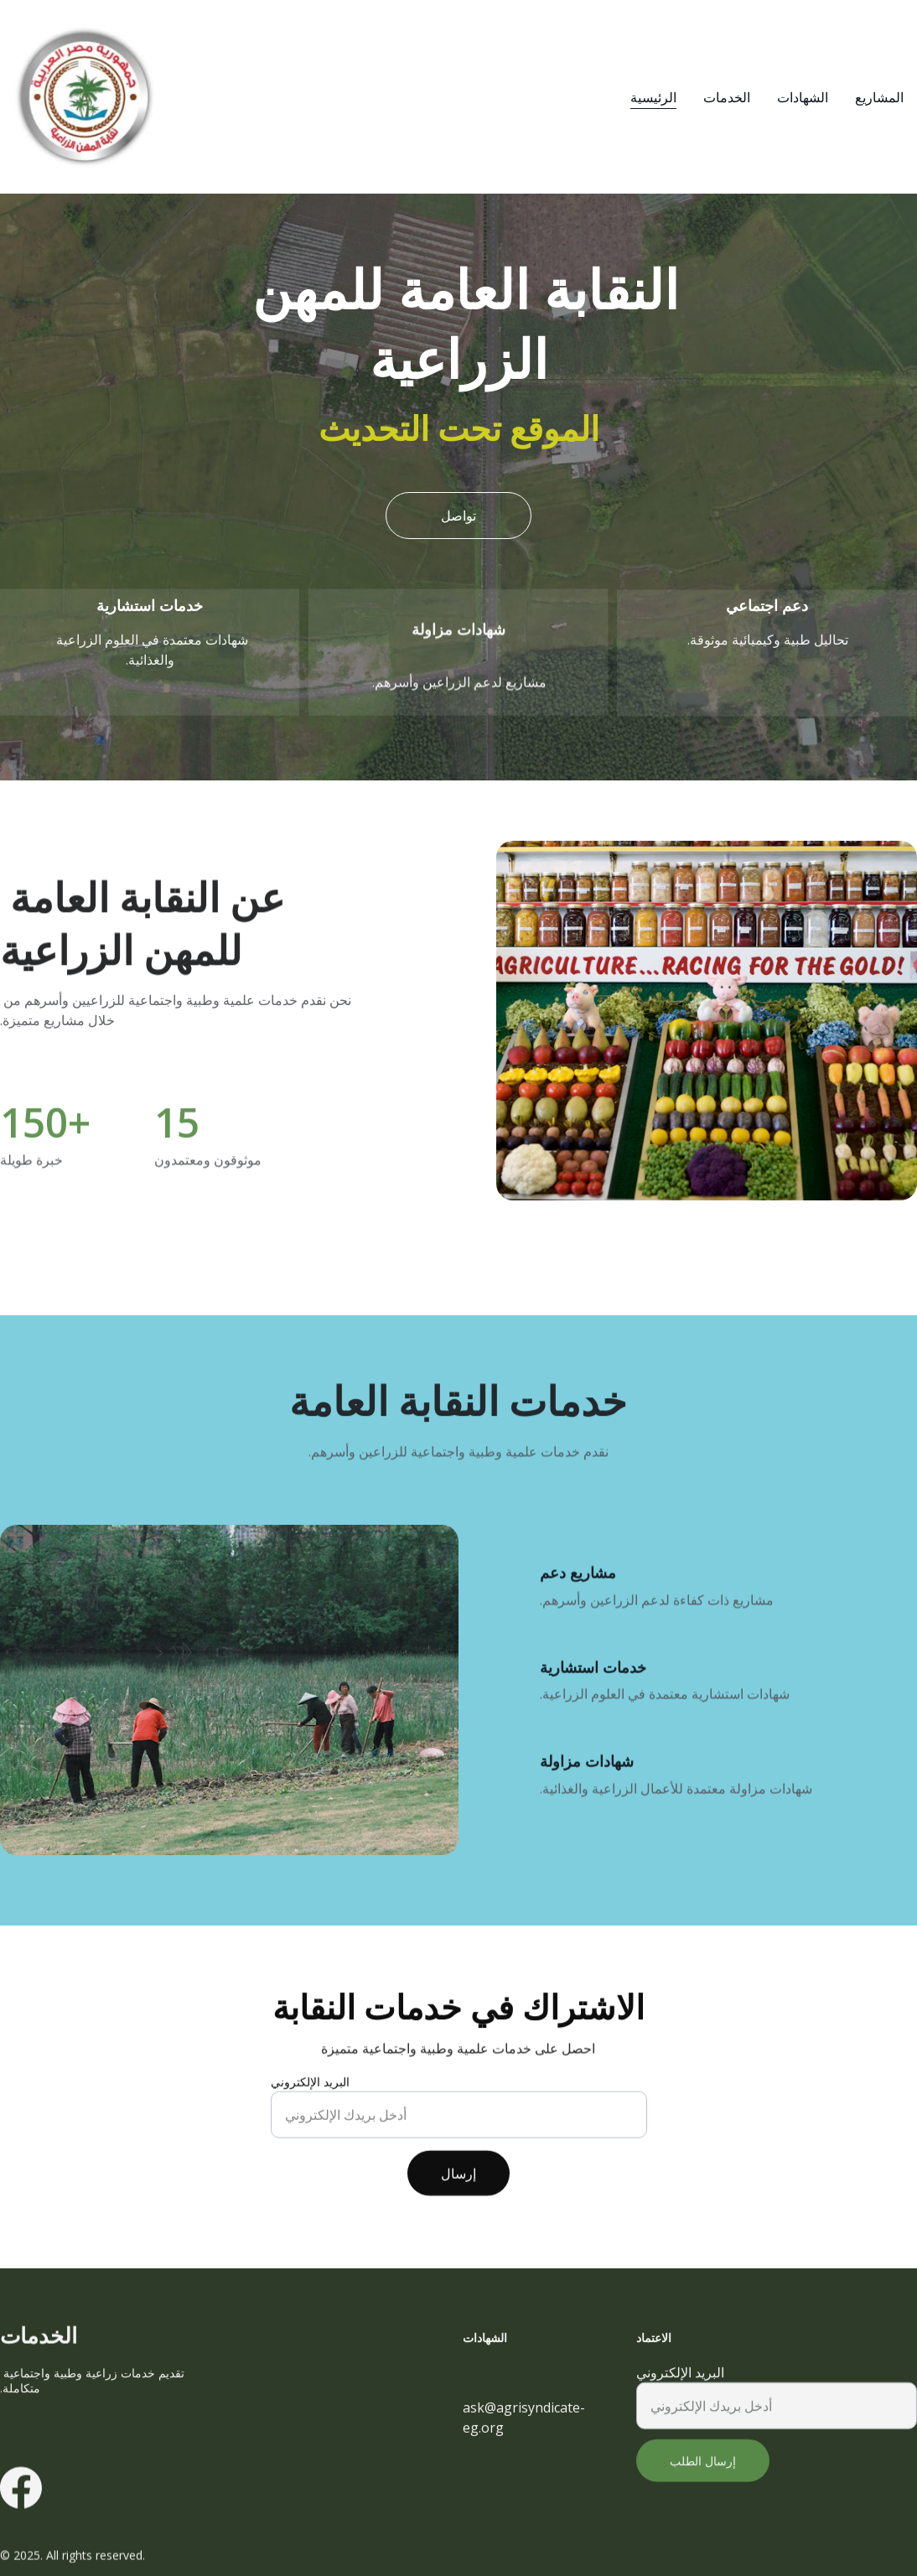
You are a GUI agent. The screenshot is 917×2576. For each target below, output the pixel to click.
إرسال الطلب (703, 2478)
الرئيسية (653, 97)
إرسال (458, 2189)
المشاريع (879, 97)
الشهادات (802, 97)
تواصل (458, 515)
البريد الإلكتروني (310, 2098)
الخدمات (726, 97)
